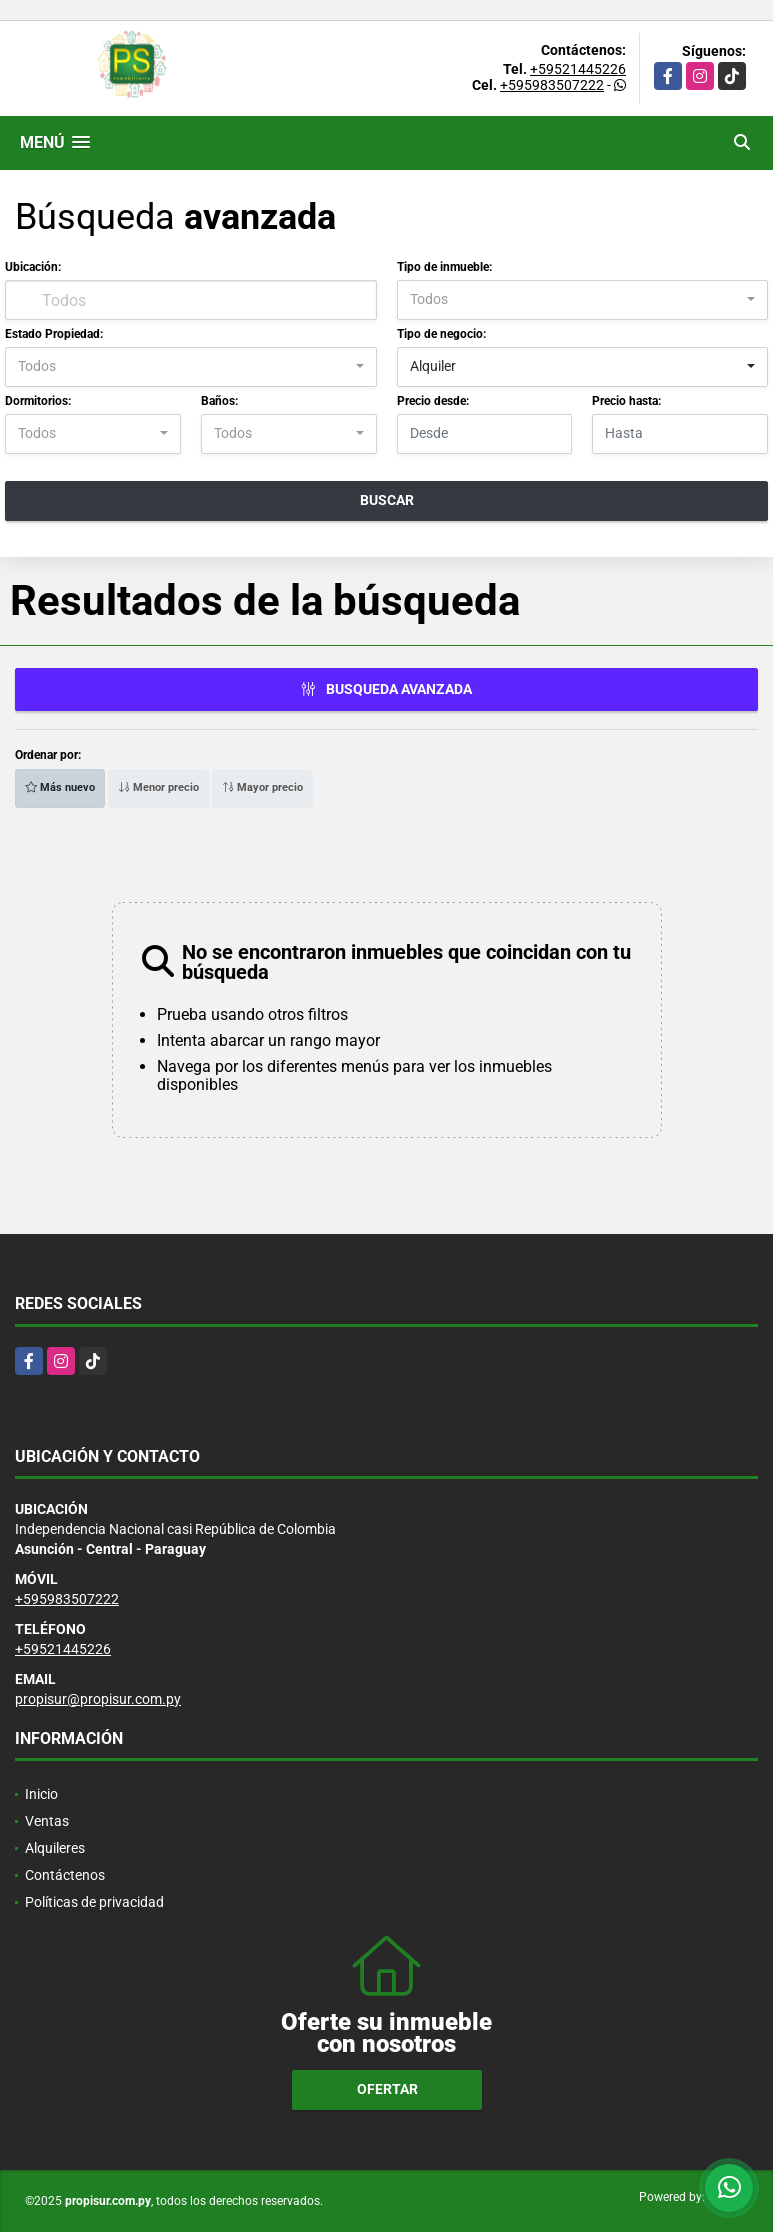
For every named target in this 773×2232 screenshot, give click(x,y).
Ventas (47, 1821)
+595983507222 (552, 85)
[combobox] (583, 300)
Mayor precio (262, 787)
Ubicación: (33, 267)
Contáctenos (65, 1875)
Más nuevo (60, 787)
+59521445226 (578, 69)
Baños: (219, 401)
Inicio (41, 1794)
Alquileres (55, 1848)
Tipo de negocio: (441, 334)
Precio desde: (433, 401)
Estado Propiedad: (54, 334)
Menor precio (158, 787)
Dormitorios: (38, 401)
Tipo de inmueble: (444, 267)
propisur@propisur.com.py (98, 1699)
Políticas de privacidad (94, 1902)
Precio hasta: (626, 401)
